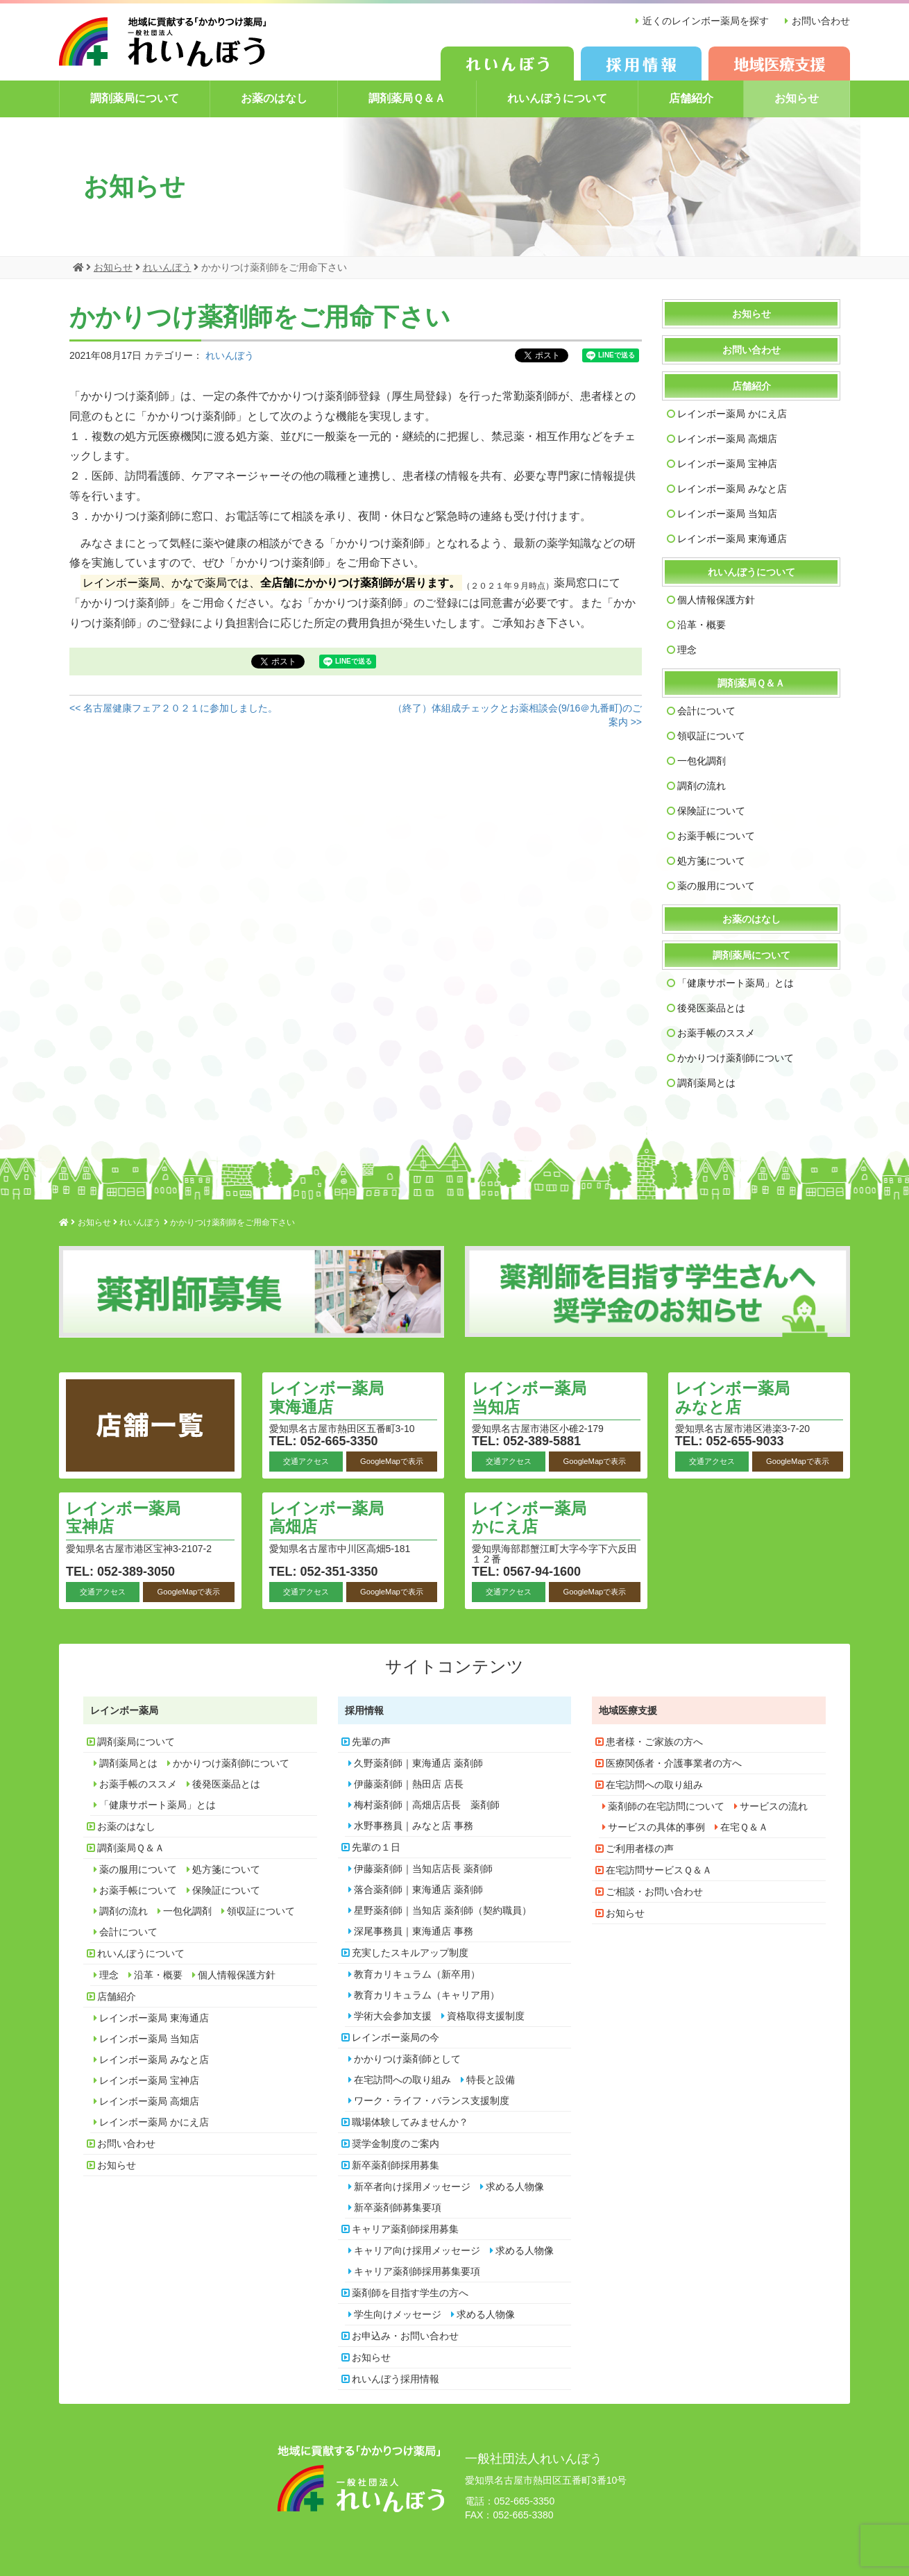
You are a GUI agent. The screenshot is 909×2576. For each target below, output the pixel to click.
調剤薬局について (134, 98)
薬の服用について (716, 885)
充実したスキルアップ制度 (410, 1952)
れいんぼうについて (557, 98)
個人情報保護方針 (716, 599)
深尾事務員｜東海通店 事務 (413, 1930)
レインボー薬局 (124, 1709)
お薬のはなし (274, 98)
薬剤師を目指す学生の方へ (410, 2292)
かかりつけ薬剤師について (735, 1057)
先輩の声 (371, 1740)
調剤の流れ (701, 785)
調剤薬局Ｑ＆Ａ (406, 98)
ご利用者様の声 (640, 1847)
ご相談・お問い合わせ (654, 1890)
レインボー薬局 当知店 (727, 513)
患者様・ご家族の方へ (654, 1740)
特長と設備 (490, 2079)
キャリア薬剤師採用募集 (405, 2228)
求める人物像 (515, 2185)
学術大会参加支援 (393, 2015)
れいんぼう (229, 354)
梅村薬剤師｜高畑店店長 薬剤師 (427, 1804)
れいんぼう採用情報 (395, 2378)
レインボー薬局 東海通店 (732, 538)
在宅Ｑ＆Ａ (744, 1826)
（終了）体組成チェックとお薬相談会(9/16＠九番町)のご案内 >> (517, 714)
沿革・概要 (701, 624)
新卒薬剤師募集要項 (397, 2206)
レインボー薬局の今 (395, 2036)
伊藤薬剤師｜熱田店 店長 (409, 1783)
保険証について (711, 810)
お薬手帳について (716, 835)
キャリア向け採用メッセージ (417, 2249)
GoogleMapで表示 (391, 1460)
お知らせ (796, 98)
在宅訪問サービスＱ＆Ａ (659, 1869)
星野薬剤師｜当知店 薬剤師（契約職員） (443, 1909)
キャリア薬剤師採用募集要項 (417, 2270)
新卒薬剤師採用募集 (395, 2164)
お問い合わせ (821, 20)
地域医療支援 (628, 1709)
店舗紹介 (691, 98)
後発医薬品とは (711, 1007)
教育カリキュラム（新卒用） (417, 1973)
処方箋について (711, 860)
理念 (687, 649)
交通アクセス (306, 1460)
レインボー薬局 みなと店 (732, 488)
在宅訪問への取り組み (402, 2079)
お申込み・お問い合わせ (405, 2335)
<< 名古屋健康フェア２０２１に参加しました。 (173, 707)
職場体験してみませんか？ (410, 2121)
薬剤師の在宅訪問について (666, 1805)
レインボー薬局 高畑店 (727, 438)
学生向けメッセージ (397, 2313)
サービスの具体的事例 (656, 1826)
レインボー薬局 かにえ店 (732, 413)
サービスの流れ (774, 1805)
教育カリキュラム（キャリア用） (427, 1994)
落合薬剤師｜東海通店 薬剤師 (418, 1888)
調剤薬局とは (706, 1082)
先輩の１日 (376, 1846)
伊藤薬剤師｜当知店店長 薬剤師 (423, 1868)
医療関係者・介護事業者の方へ (674, 1762)
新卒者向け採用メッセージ (412, 2185)
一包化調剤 (701, 760)
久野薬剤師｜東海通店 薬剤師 (418, 1762)
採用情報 (364, 1709)
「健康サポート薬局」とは (735, 982)
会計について (706, 710)
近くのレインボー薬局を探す (705, 20)
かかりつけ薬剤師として (407, 2058)
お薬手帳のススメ (716, 1032)
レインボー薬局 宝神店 (727, 463)
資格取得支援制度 (486, 2015)
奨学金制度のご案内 (395, 2142)
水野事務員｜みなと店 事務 (413, 1824)
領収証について (711, 735)
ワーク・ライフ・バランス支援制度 (431, 2099)
